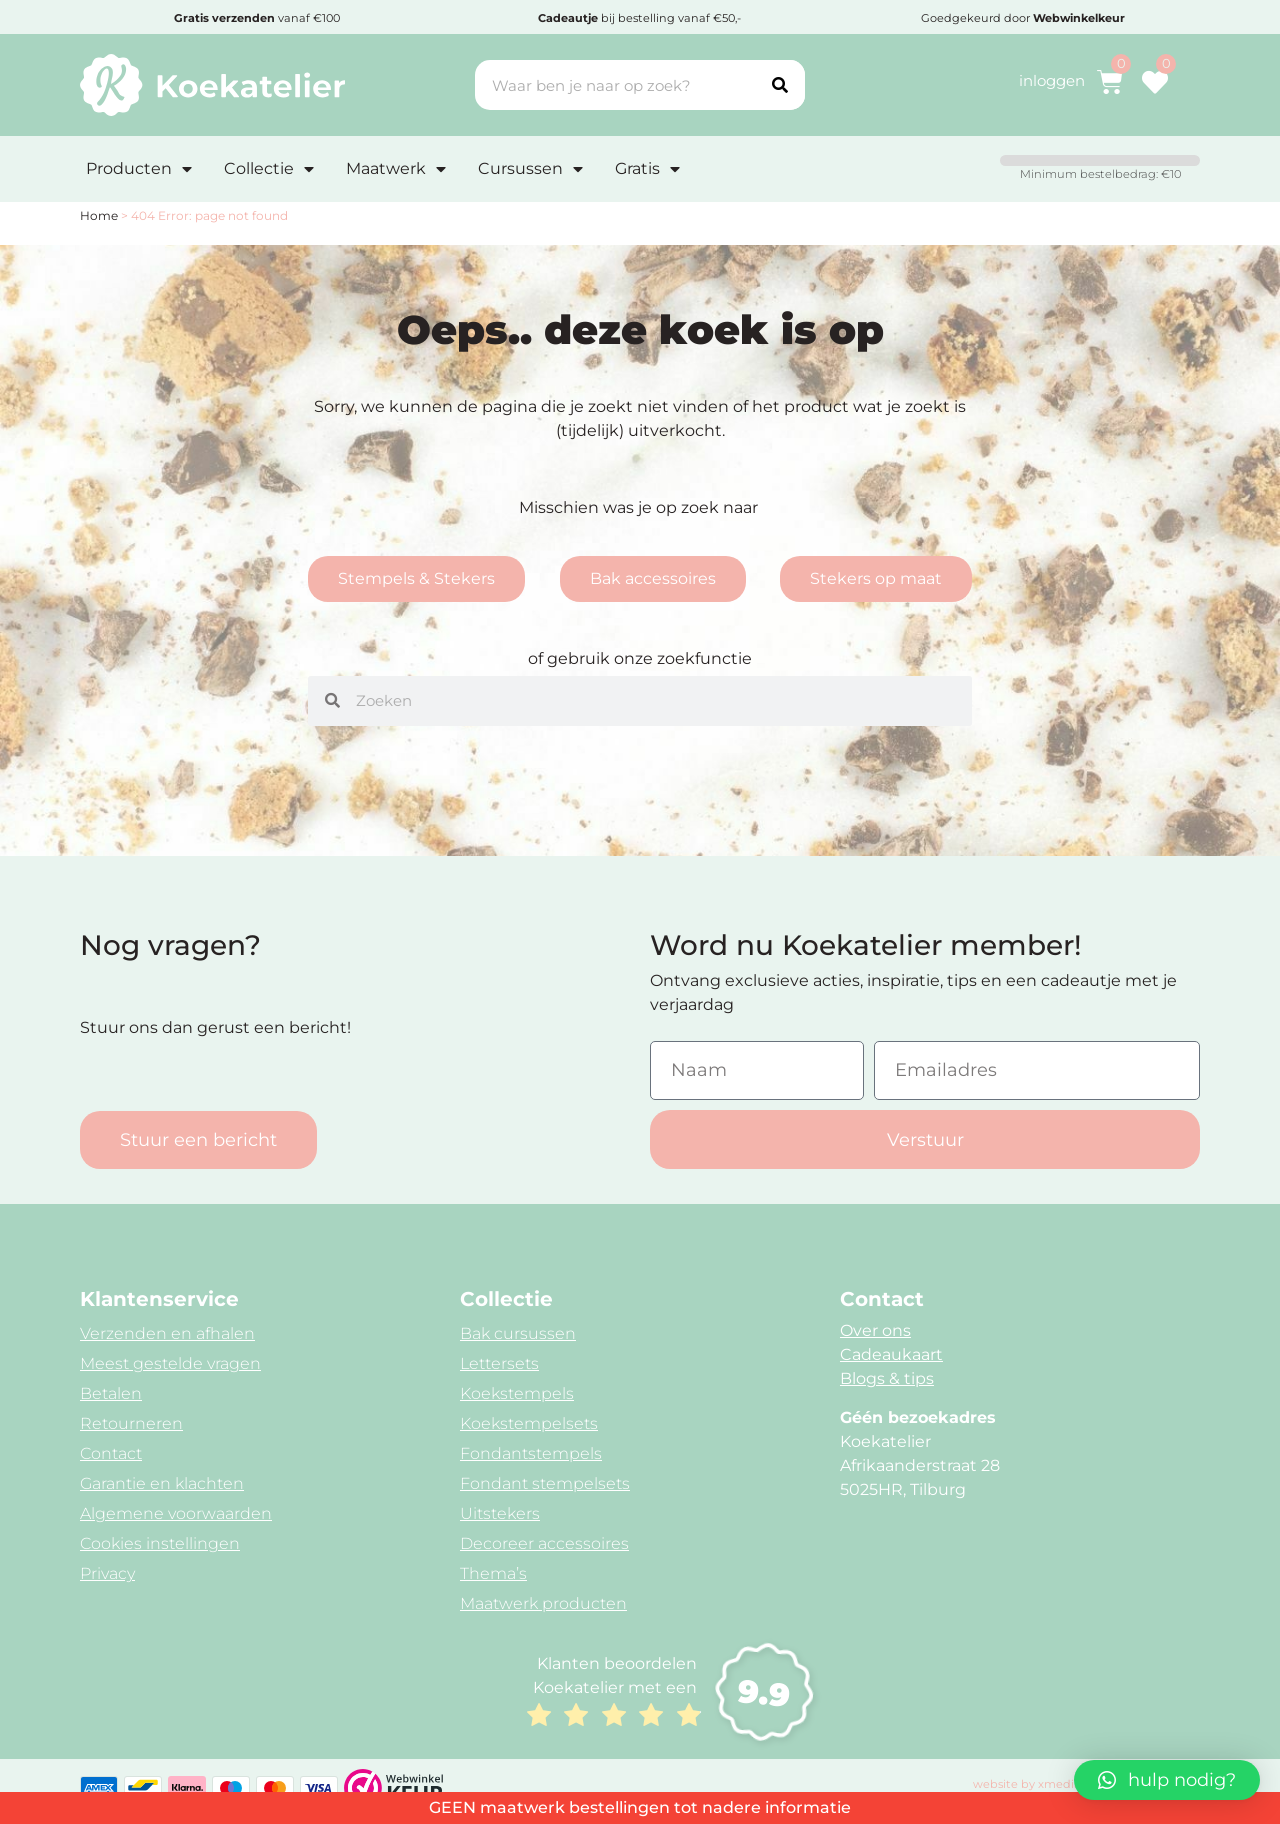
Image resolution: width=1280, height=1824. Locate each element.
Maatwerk (396, 169)
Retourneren (131, 1423)
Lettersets (499, 1363)
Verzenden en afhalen (167, 1333)
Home (99, 215)
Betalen (111, 1393)
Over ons (875, 1330)
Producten (139, 169)
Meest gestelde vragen (170, 1363)
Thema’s (493, 1573)
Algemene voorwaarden (176, 1513)
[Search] (780, 85)
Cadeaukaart (891, 1354)
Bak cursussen (518, 1333)
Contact (111, 1453)
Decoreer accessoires (544, 1543)
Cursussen (530, 169)
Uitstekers (500, 1513)
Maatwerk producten (543, 1603)
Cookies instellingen (160, 1543)
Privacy (107, 1573)
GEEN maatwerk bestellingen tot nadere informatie (640, 1807)
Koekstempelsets (529, 1423)
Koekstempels (517, 1393)
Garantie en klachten (162, 1483)
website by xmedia (1027, 1784)
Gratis (647, 169)
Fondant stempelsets (545, 1483)
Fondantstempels (531, 1453)
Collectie (269, 169)
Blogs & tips (887, 1378)
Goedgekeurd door (1023, 18)
